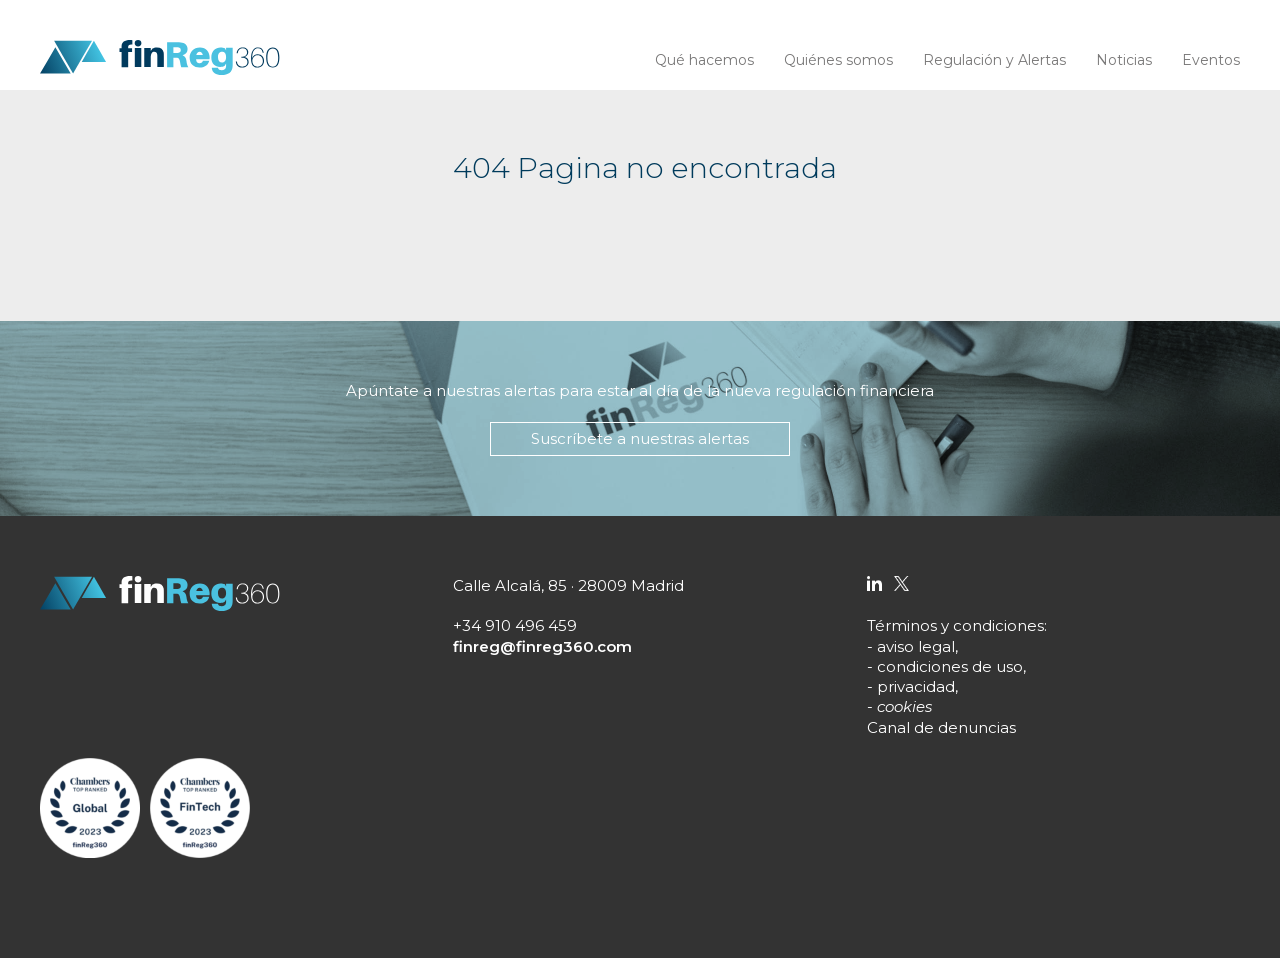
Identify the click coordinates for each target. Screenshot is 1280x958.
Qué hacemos (704, 60)
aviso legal (916, 646)
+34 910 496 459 (515, 625)
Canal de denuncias (941, 727)
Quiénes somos (838, 60)
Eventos (1211, 60)
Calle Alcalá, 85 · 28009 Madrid (568, 585)
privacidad (916, 686)
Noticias (1124, 60)
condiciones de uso (950, 666)
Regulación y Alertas (994, 60)
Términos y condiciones (955, 625)
